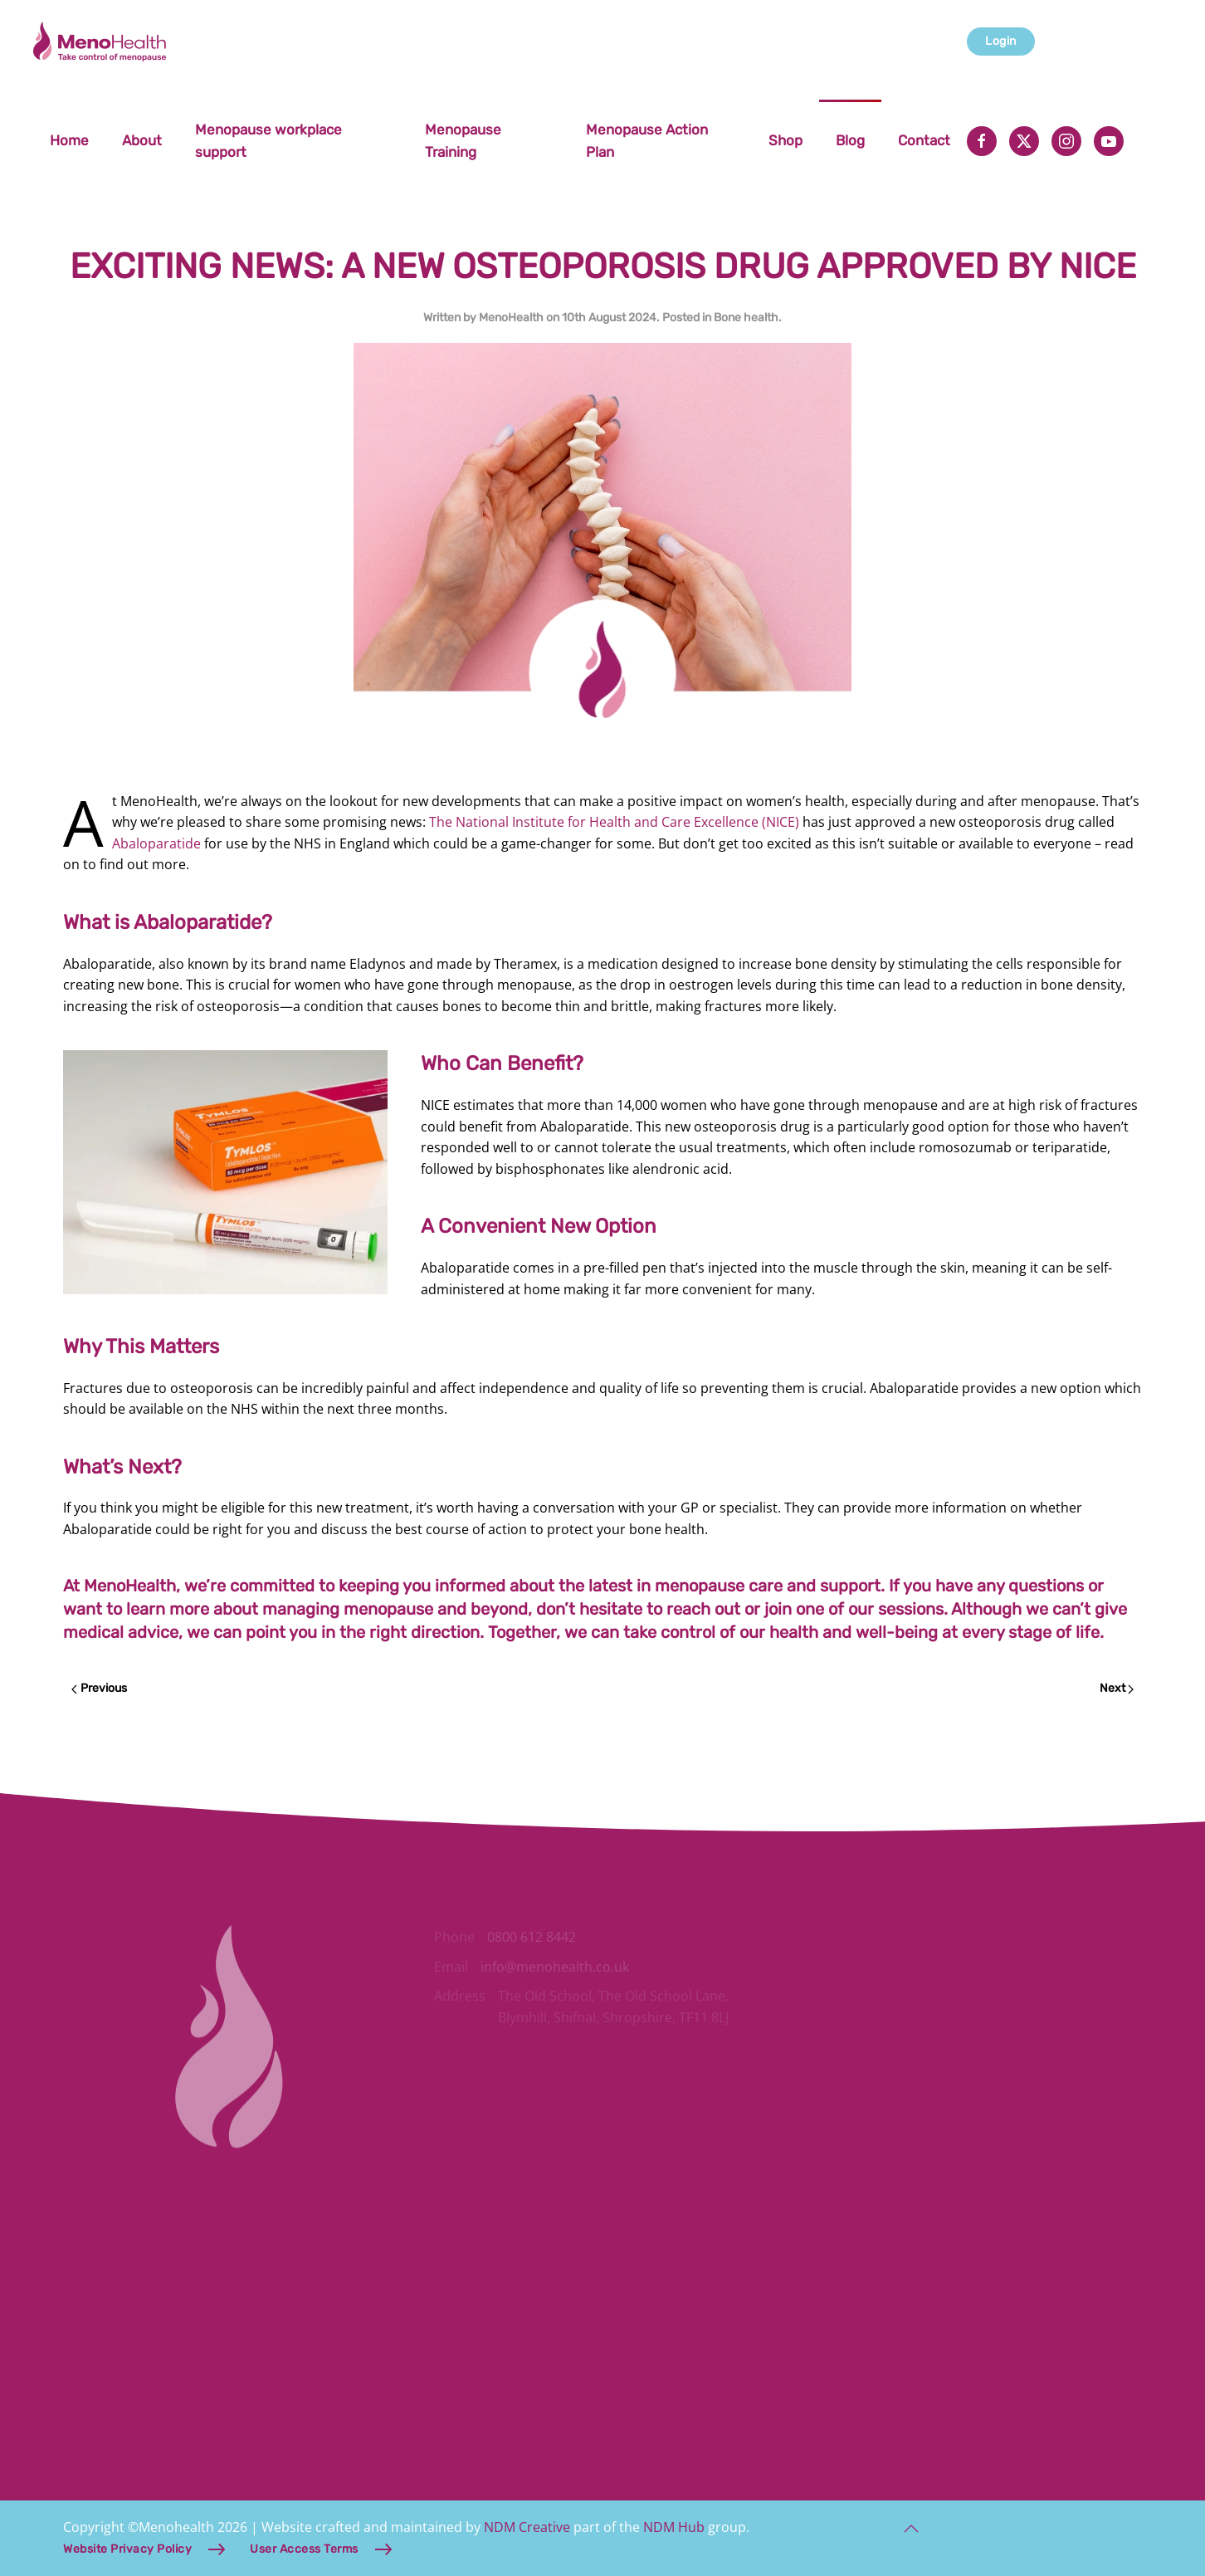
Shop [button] (785, 140)
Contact (924, 140)
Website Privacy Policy (127, 2549)
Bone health (746, 317)
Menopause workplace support (268, 140)
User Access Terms (304, 2549)
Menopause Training (463, 140)
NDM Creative (527, 2527)
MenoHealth (511, 317)
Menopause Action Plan (647, 140)
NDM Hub (674, 2527)
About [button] (142, 140)
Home (69, 140)
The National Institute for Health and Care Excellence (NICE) (614, 822)
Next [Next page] (1117, 1688)
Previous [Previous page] (99, 1688)
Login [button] (1001, 41)
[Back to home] (102, 41)
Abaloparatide (156, 843)
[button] (911, 2528)
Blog (850, 140)
